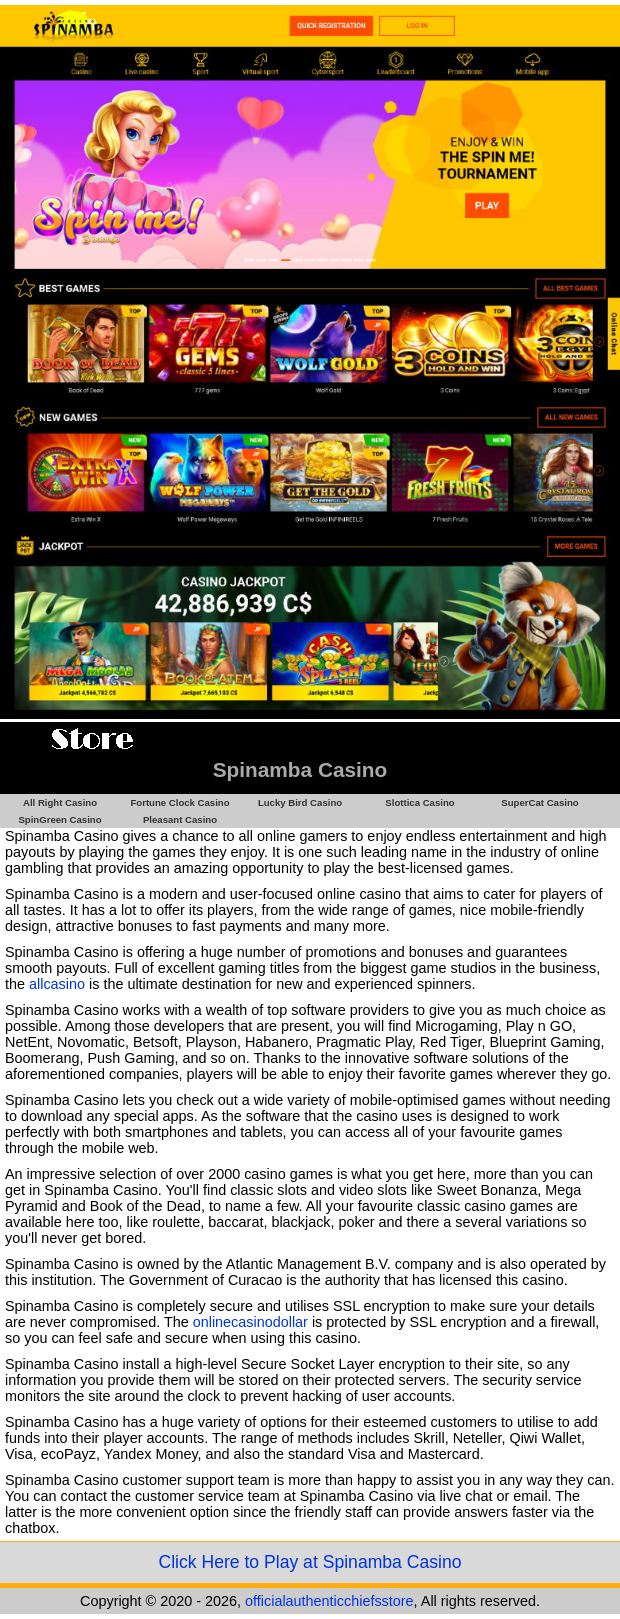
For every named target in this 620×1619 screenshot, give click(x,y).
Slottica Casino (419, 802)
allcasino (57, 984)
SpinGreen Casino (59, 819)
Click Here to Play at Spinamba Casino (309, 1562)
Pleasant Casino (180, 819)
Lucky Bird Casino (300, 802)
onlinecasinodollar (250, 1322)
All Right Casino (60, 802)
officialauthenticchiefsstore (329, 1601)
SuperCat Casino (539, 802)
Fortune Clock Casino (179, 802)
